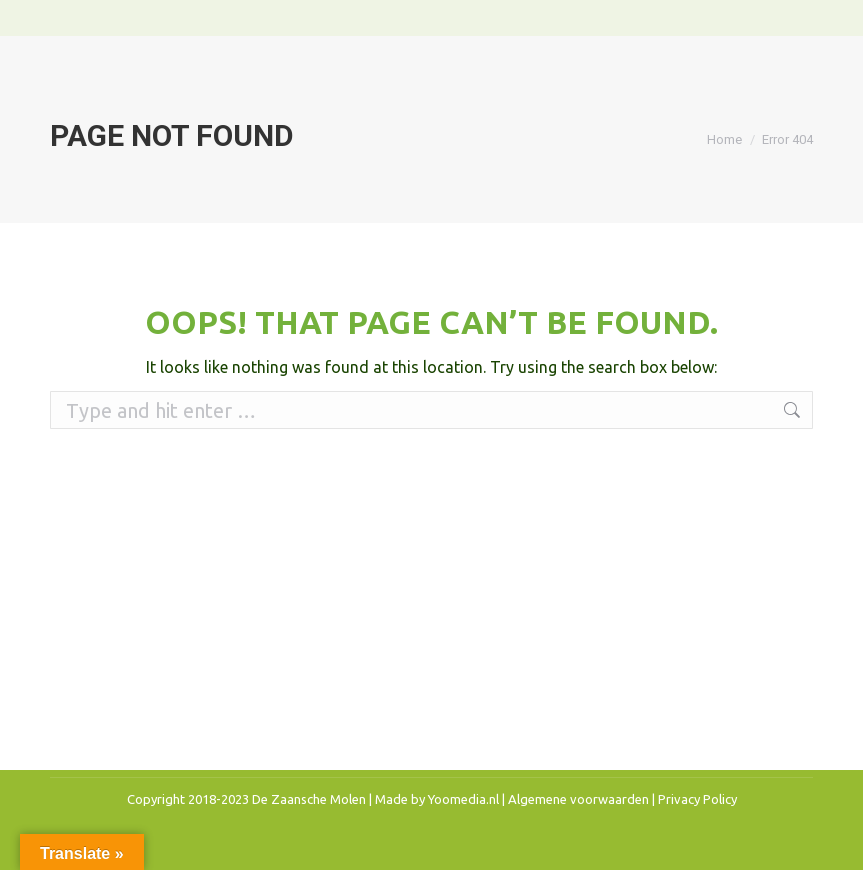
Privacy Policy (697, 799)
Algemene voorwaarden (578, 799)
